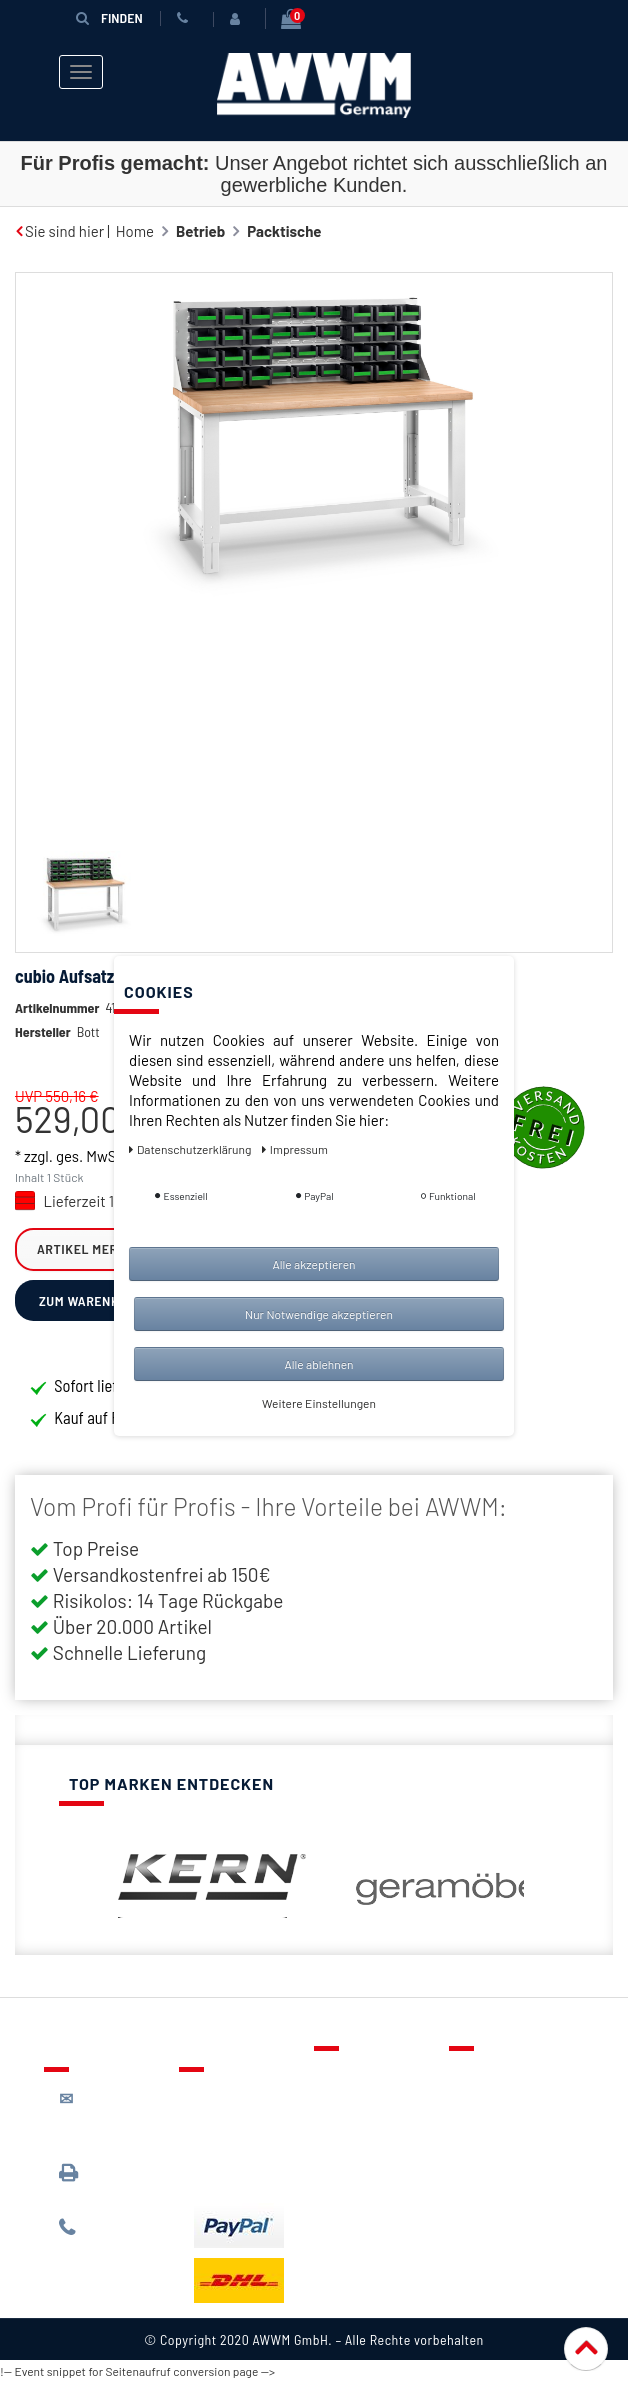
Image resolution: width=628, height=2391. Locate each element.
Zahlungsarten (242, 2145)
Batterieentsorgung (259, 2174)
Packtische (284, 231)
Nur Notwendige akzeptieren (319, 1314)
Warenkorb (365, 2134)
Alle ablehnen (318, 1364)
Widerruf (493, 2163)
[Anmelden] (238, 19)
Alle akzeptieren (313, 1264)
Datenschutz (505, 2105)
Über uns (493, 2076)
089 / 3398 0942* (96, 2182)
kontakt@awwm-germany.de (114, 2118)
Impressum (501, 2192)
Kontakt (355, 2076)
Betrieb (200, 231)
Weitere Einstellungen (319, 1403)
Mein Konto (366, 2163)
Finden (109, 17)
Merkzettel (364, 2105)
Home (135, 231)
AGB (477, 2134)
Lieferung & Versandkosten (243, 2106)
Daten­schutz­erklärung (191, 1149)
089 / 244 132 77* (109, 2237)
